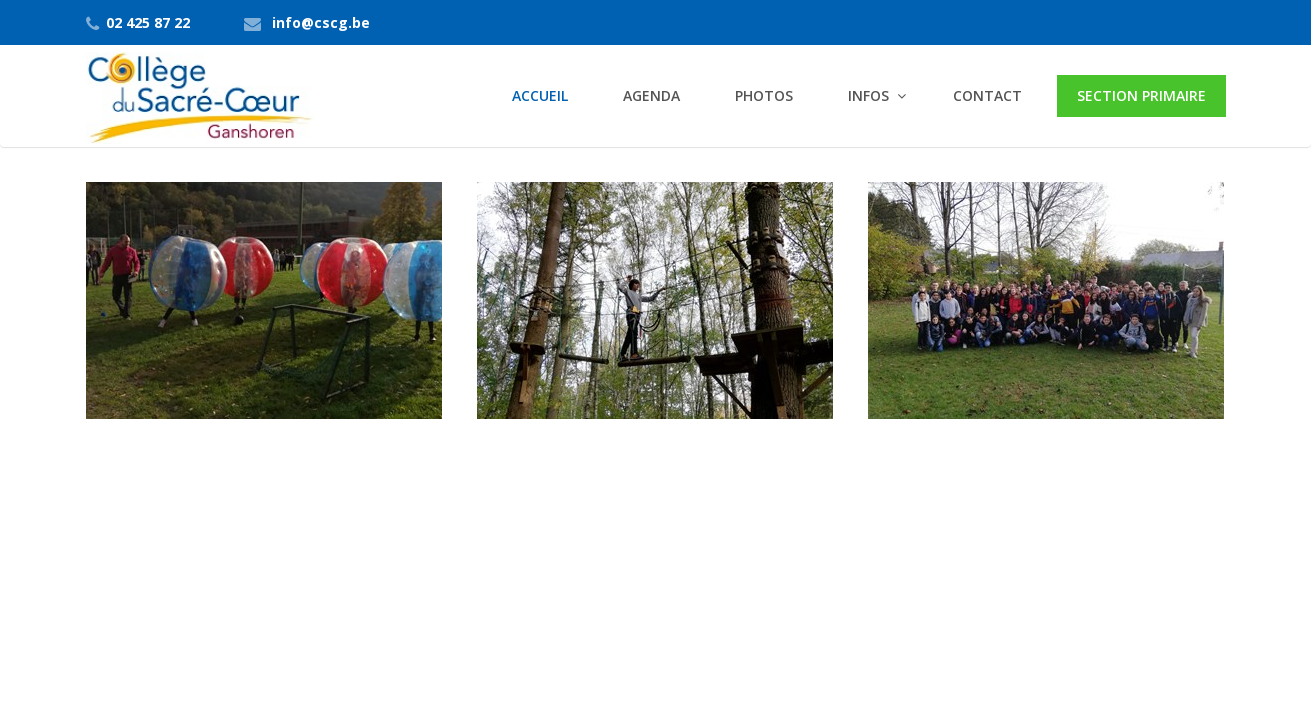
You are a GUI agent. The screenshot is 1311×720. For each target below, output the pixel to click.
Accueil (540, 95)
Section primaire (1141, 95)
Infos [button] (868, 95)
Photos (764, 95)
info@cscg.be (321, 22)
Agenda (651, 95)
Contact (987, 95)
